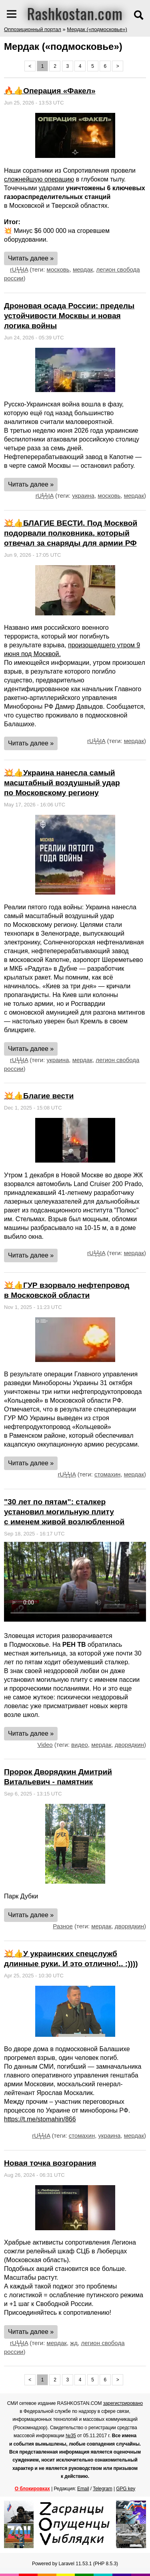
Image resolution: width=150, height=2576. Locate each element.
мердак (83, 269)
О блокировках (32, 2488)
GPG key (125, 2488)
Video (45, 1744)
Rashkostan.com (75, 13)
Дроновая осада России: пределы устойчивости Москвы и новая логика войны (69, 316)
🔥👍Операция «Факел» (50, 91)
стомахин (107, 1474)
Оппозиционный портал (32, 29)
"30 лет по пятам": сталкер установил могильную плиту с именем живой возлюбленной (64, 1512)
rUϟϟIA (19, 269)
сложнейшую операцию (39, 179)
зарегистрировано (123, 2403)
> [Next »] (117, 66)
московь (58, 269)
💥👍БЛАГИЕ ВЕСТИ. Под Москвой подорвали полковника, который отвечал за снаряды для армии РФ (70, 533)
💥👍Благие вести (39, 1096)
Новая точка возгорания (50, 2163)
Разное (63, 1926)
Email (83, 2488)
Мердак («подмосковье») (97, 29)
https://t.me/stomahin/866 (40, 2119)
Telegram (102, 2488)
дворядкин (129, 1744)
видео (79, 1744)
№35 (71, 2435)
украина (83, 495)
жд (74, 2342)
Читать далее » (31, 258)
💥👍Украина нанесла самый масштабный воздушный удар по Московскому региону (62, 783)
